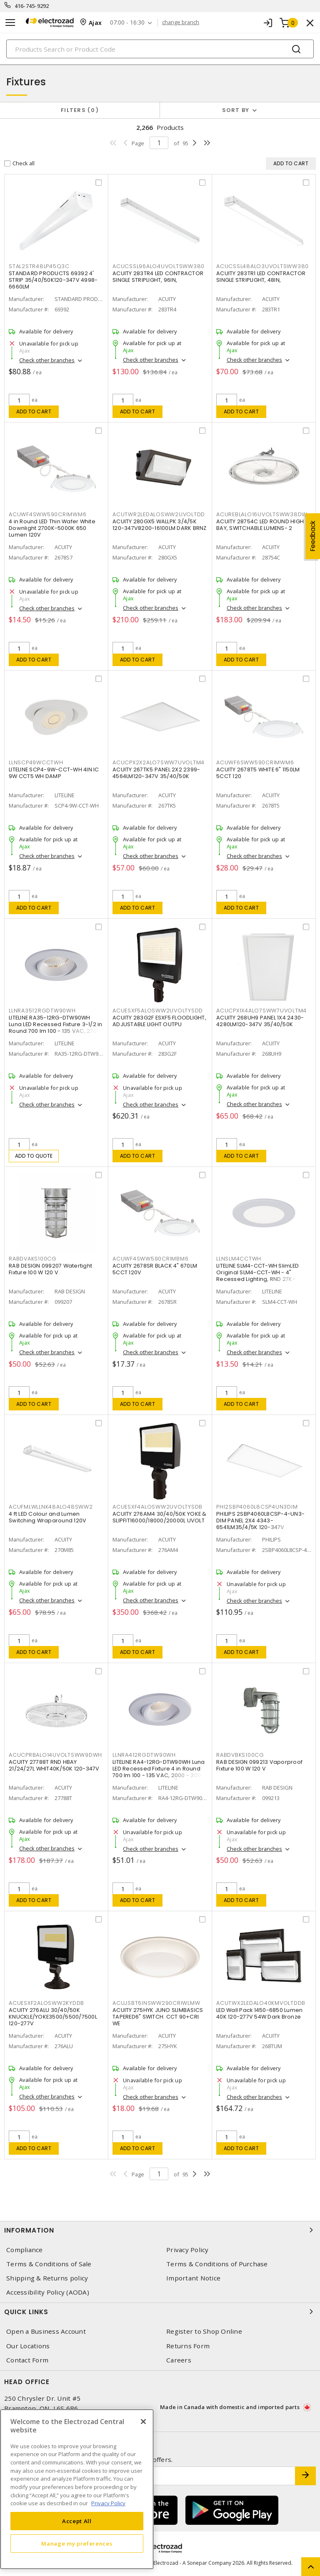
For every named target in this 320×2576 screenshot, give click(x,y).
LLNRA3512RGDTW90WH (42, 1010)
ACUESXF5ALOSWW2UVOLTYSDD (157, 1010)
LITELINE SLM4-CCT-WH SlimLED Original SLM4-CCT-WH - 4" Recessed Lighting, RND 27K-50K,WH (257, 1275)
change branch (180, 22)
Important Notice (193, 2278)
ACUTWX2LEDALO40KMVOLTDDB (260, 2003)
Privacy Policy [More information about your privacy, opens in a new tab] (108, 2503)
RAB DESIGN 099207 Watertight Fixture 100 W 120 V (50, 1269)
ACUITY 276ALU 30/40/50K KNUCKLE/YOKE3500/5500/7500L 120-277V (53, 2017)
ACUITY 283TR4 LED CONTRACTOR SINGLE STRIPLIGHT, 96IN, (157, 276)
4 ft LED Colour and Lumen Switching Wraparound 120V (47, 1517)
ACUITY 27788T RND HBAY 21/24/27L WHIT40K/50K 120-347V (54, 1765)
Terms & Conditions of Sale (49, 2264)
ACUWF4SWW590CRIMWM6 (47, 514)
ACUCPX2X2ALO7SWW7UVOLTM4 (158, 762)
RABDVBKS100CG (240, 1754)
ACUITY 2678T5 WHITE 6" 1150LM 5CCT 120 (258, 773)
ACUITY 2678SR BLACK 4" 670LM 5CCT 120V (154, 1269)
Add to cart (34, 411)
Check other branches (47, 360)
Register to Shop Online (204, 2331)
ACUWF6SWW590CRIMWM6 (255, 762)
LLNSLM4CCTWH (238, 1258)
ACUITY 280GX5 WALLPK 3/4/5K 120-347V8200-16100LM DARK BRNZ (159, 525)
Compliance (24, 2250)
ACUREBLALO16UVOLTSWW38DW (261, 514)
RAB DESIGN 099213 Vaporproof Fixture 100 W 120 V (259, 1765)
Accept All (77, 2521)
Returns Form (188, 2346)
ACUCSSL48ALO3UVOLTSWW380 (262, 266)
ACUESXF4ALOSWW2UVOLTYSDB (157, 1506)
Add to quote (34, 1155)
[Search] (160, 49)
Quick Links (160, 2311)
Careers (178, 2360)
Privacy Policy (187, 2250)
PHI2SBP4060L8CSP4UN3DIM (257, 1506)
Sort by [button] (236, 110)
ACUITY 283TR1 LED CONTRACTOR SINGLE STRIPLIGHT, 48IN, (260, 276)
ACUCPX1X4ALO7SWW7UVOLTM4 (261, 1010)
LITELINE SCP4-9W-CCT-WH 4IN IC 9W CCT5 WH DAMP (54, 773)
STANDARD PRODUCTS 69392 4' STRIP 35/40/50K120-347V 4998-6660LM (53, 280)
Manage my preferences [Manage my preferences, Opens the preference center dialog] (76, 2543)
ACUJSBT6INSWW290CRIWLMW (156, 2003)
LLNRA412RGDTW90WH (144, 1754)
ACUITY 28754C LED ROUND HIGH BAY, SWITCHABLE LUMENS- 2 (260, 525)
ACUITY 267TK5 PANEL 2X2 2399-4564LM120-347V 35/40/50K (156, 773)
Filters (80, 110)
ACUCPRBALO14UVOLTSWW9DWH (55, 1754)
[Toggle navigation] (10, 23)
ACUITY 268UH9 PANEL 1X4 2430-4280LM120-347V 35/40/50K (260, 1021)
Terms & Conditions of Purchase (217, 2264)
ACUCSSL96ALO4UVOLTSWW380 (158, 266)
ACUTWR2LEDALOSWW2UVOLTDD (158, 514)
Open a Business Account (46, 2331)
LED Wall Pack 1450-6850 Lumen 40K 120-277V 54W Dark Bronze (259, 2013)
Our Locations (28, 2346)
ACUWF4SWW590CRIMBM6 (150, 1258)
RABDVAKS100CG (33, 1258)
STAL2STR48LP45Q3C (39, 266)
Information (160, 2230)
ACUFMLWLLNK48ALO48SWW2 (51, 1506)
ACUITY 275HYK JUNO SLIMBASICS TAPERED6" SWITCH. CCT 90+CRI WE (157, 2017)
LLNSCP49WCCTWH (36, 762)
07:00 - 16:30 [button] (127, 22)
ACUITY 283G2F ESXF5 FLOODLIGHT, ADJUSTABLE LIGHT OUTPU (159, 1021)
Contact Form (27, 2360)
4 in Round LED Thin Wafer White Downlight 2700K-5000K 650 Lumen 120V (52, 528)
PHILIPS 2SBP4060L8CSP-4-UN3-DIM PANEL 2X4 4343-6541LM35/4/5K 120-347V (260, 1520)
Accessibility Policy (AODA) (47, 2292)
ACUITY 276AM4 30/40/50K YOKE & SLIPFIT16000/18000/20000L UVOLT (159, 1517)
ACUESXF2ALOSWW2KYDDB (46, 2003)
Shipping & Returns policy (47, 2278)
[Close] (143, 2421)
